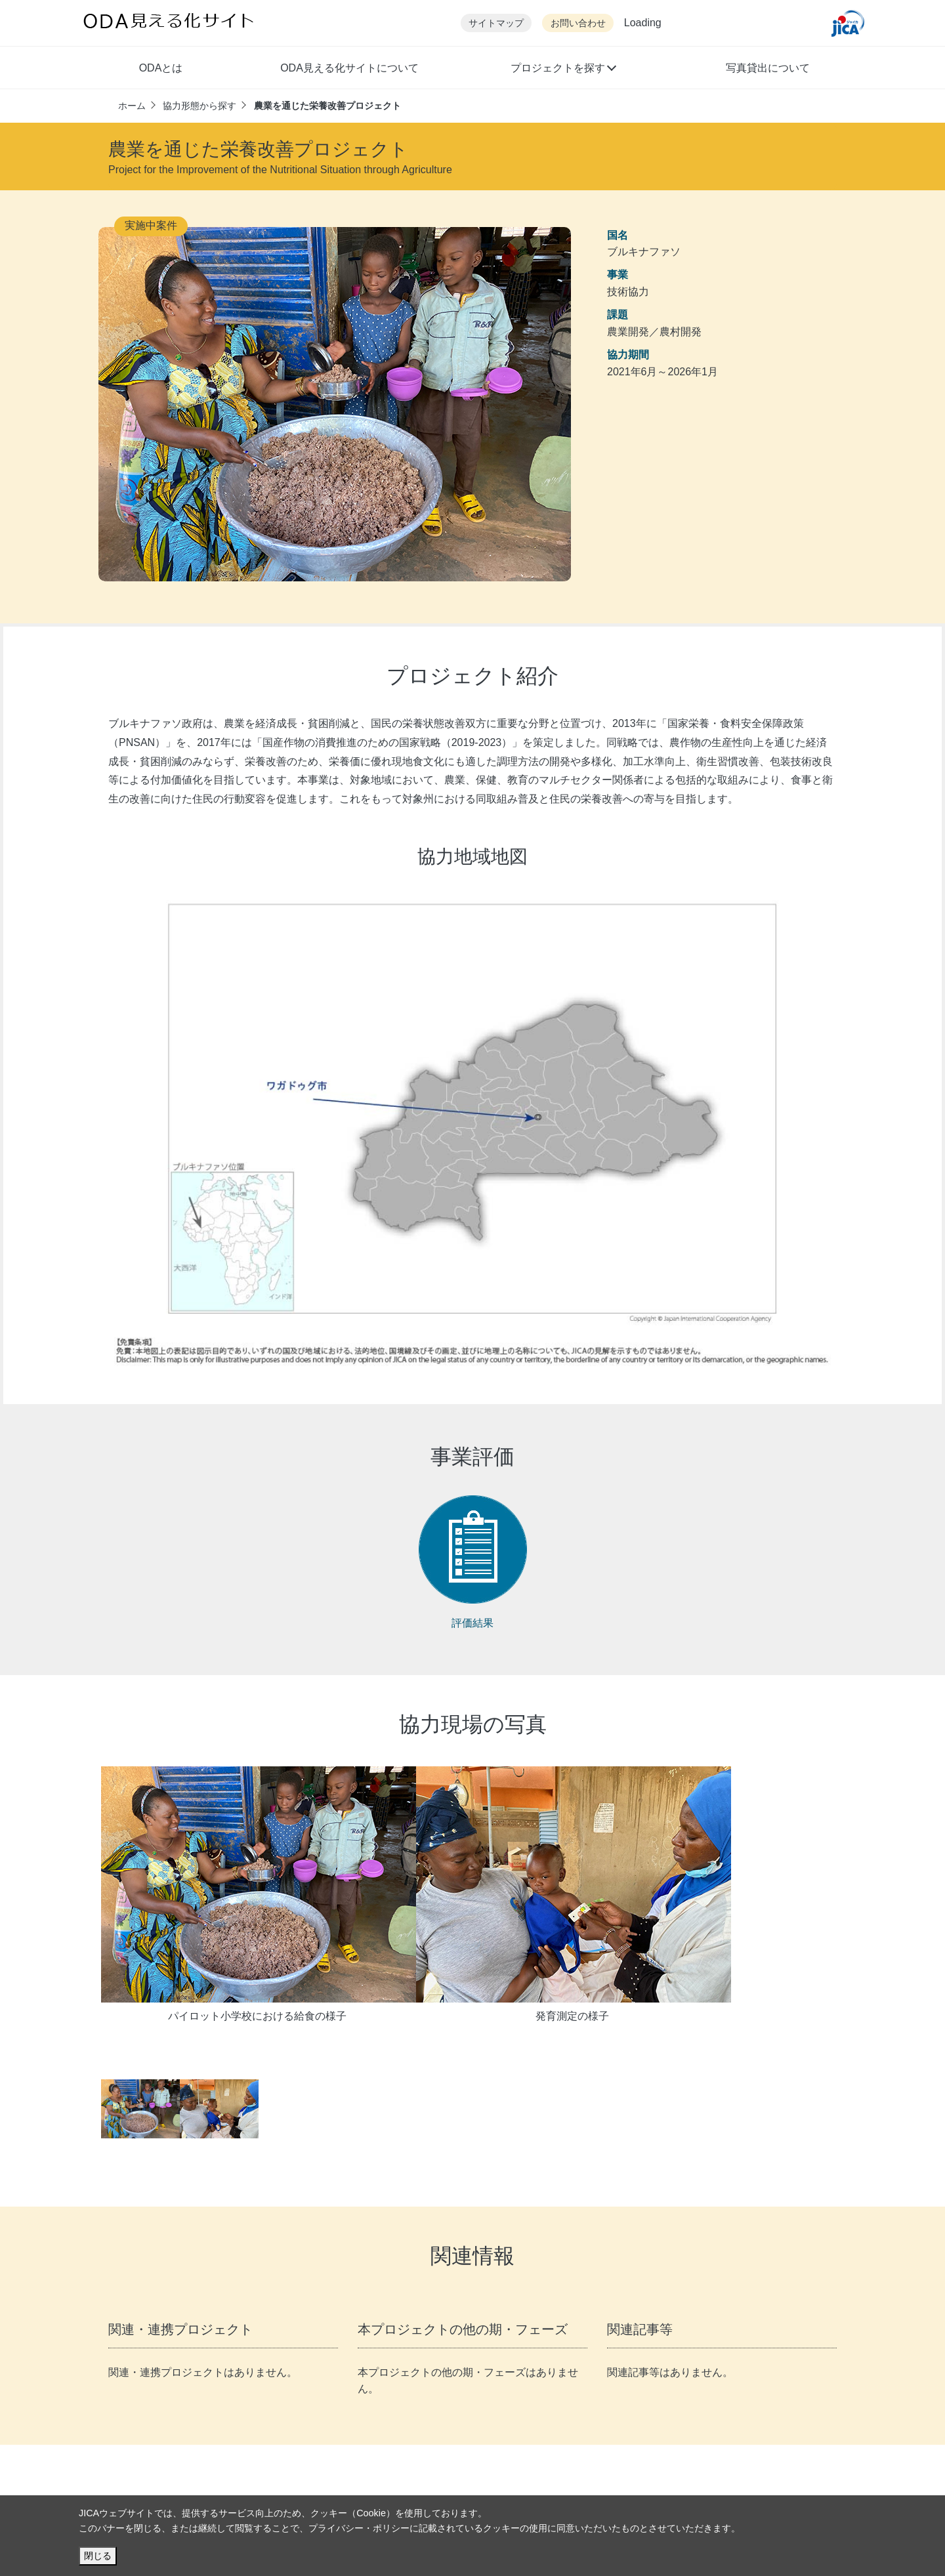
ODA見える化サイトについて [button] (349, 67)
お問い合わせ (578, 23)
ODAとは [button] (161, 67)
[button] (562, 70)
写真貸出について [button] (768, 67)
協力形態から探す (199, 105)
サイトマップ (496, 23)
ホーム (132, 105)
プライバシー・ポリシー (359, 2528)
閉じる (98, 2555)
